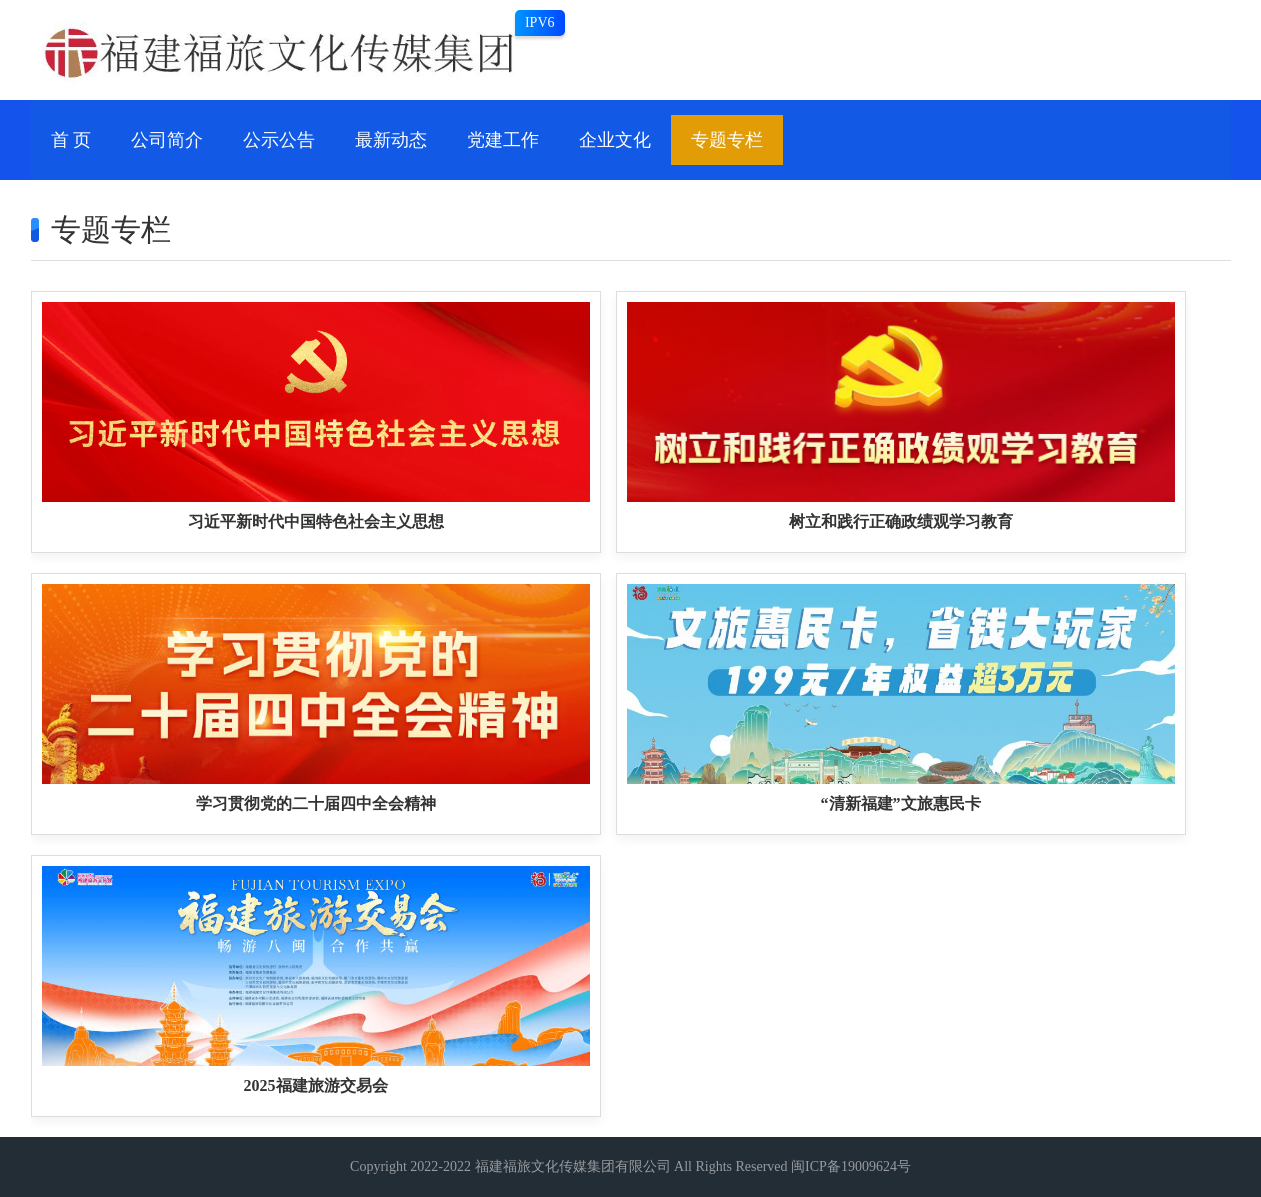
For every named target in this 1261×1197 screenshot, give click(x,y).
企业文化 (615, 140)
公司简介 (167, 140)
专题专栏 (727, 140)
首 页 (71, 140)
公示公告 (279, 140)
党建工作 (503, 140)
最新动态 (391, 140)
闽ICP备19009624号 (851, 1166)
